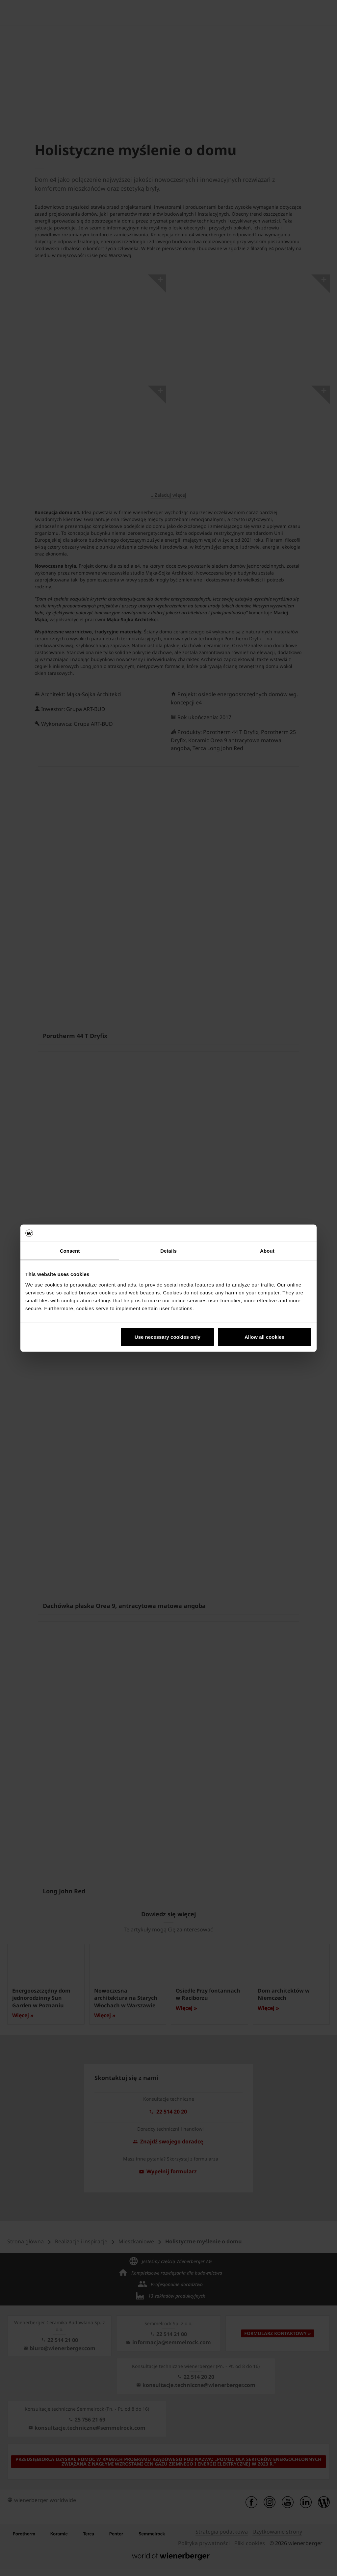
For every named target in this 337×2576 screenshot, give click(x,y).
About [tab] (267, 1251)
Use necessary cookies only (167, 1336)
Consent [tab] (70, 1251)
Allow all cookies (264, 1336)
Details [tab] (168, 1251)
